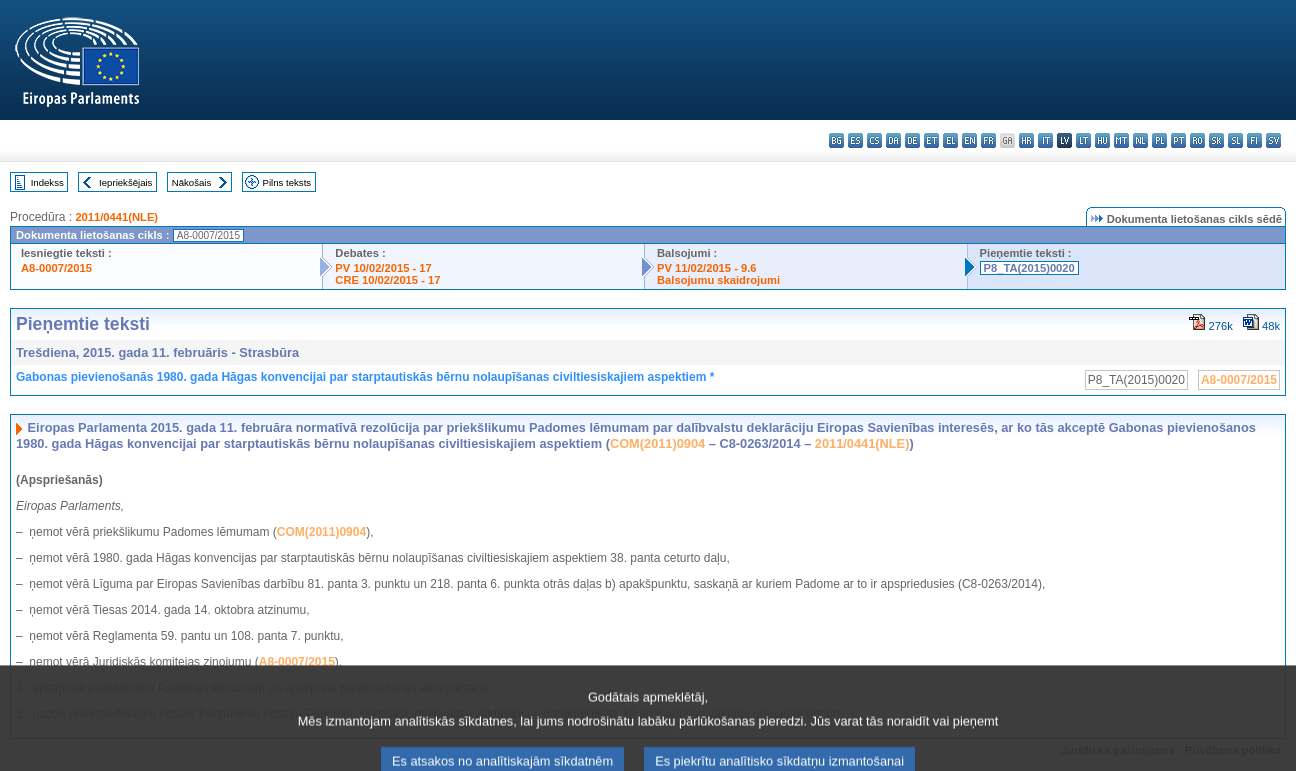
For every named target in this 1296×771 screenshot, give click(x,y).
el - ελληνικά (950, 140)
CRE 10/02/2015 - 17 (387, 280)
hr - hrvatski (1026, 140)
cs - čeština (874, 140)
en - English (969, 140)
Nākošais (191, 182)
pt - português (1178, 140)
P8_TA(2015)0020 (1029, 268)
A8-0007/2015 (56, 268)
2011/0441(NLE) (116, 217)
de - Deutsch (912, 140)
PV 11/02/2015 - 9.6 (707, 268)
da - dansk (893, 140)
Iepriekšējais (125, 182)
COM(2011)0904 (657, 443)
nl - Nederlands (1140, 140)
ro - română (1197, 140)
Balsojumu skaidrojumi (718, 280)
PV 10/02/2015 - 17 (383, 268)
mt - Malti (1121, 140)
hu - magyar (1102, 140)
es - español (855, 140)
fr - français (988, 140)
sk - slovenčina (1216, 140)
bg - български (836, 140)
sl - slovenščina (1235, 140)
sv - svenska (1273, 140)
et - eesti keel (931, 140)
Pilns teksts (287, 182)
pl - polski (1159, 140)
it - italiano (1045, 140)
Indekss (47, 182)
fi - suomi (1254, 140)
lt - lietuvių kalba (1083, 140)
